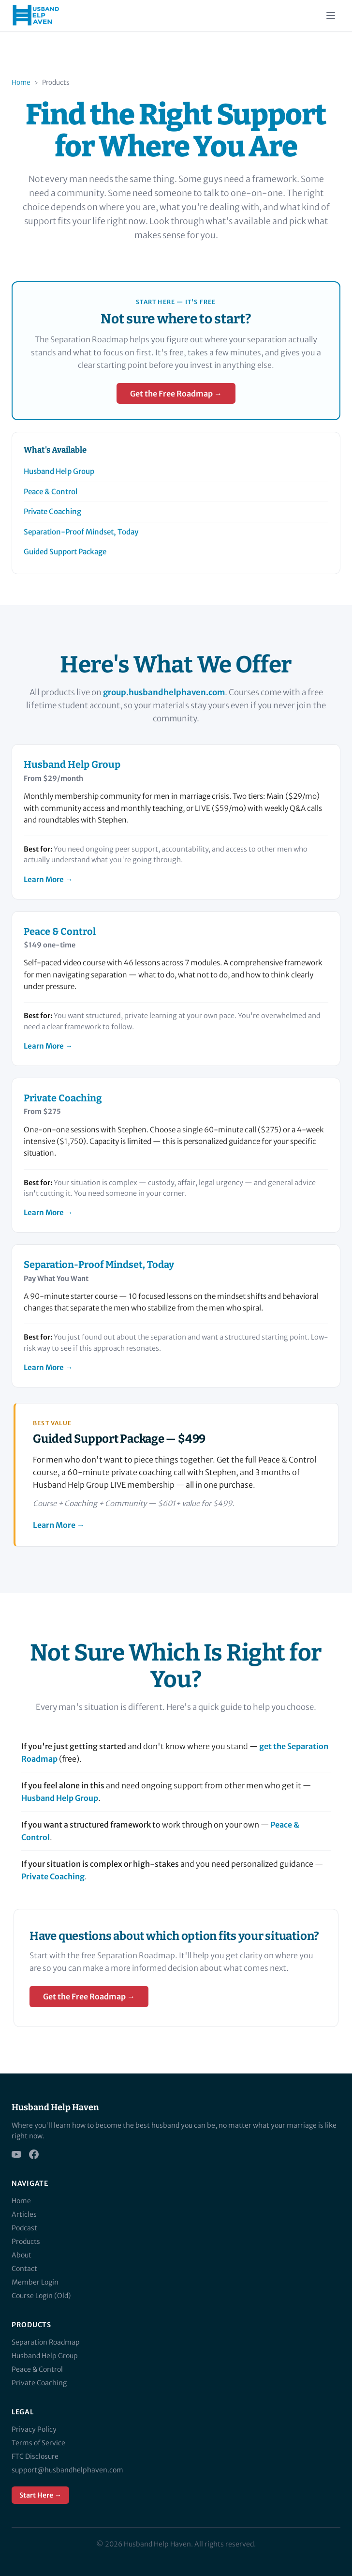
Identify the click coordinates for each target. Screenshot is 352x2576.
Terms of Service (38, 2443)
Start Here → (40, 2495)
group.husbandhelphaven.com (164, 692)
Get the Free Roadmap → (176, 393)
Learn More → (48, 879)
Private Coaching (52, 511)
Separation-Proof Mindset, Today (81, 531)
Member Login (35, 2282)
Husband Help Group (59, 471)
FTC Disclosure (35, 2456)
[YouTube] (16, 2154)
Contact (24, 2268)
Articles (24, 2214)
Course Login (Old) (41, 2295)
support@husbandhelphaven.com (67, 2470)
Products (26, 2241)
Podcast (24, 2228)
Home (21, 82)
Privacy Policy (34, 2429)
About (21, 2255)
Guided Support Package (65, 551)
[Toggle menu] (330, 15)
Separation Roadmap (46, 2342)
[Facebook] (34, 2154)
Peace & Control (51, 491)
